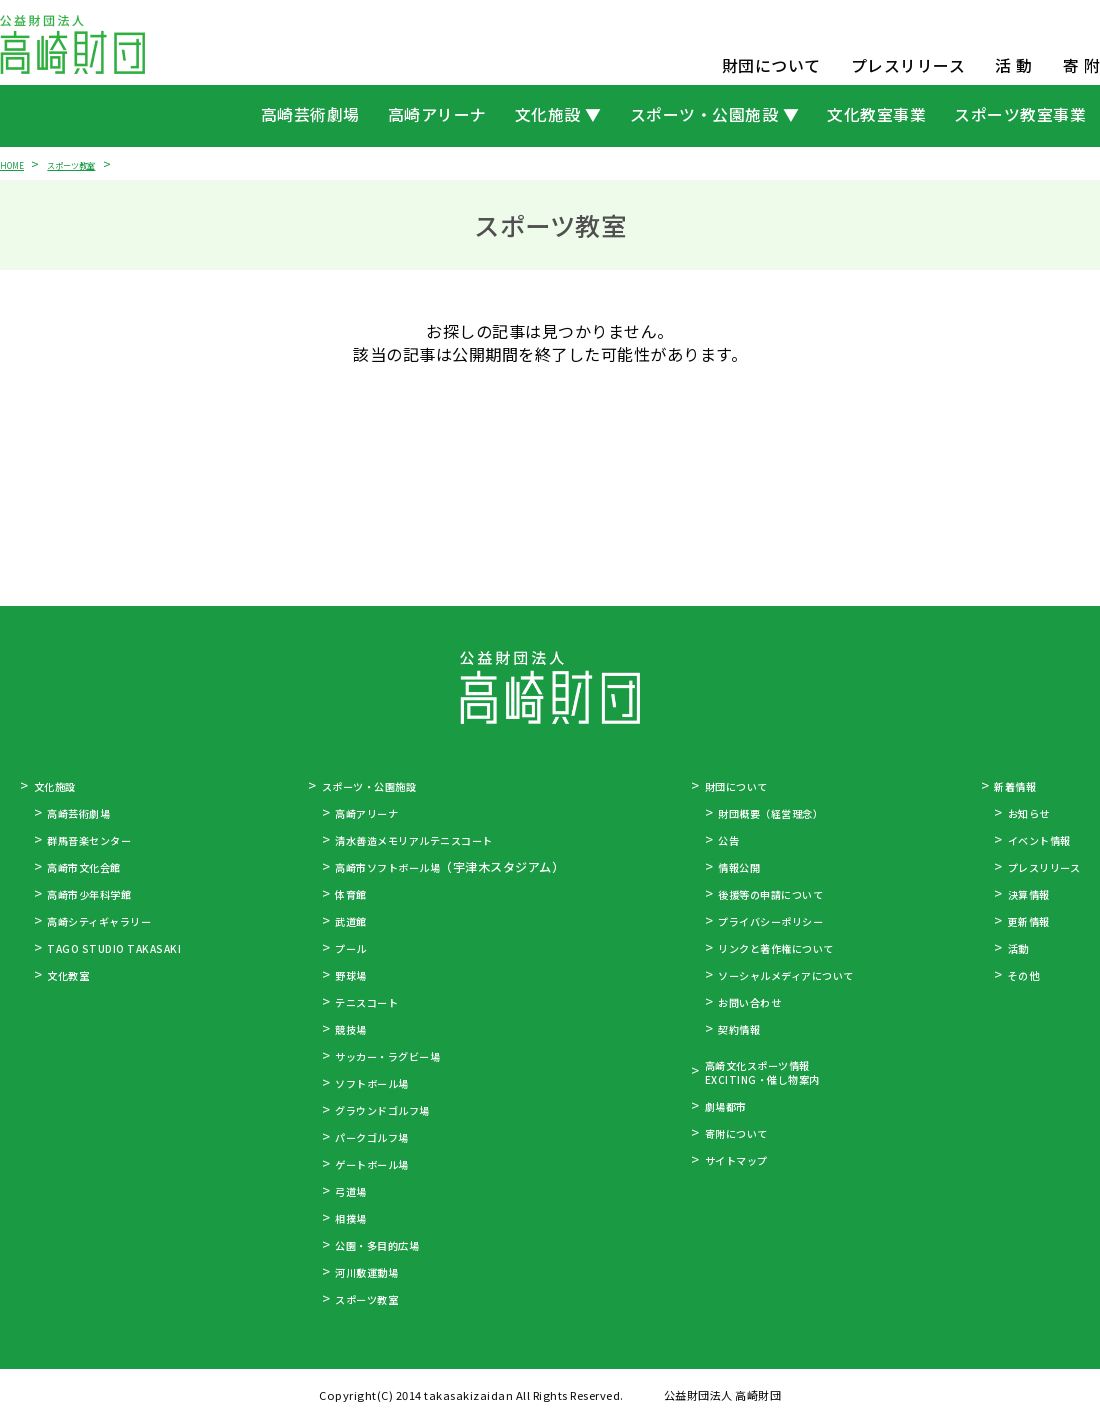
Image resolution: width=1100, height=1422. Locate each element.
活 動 (1014, 65)
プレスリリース (908, 65)
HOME (16, 163)
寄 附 (1082, 65)
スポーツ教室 (92, 163)
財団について (771, 65)
